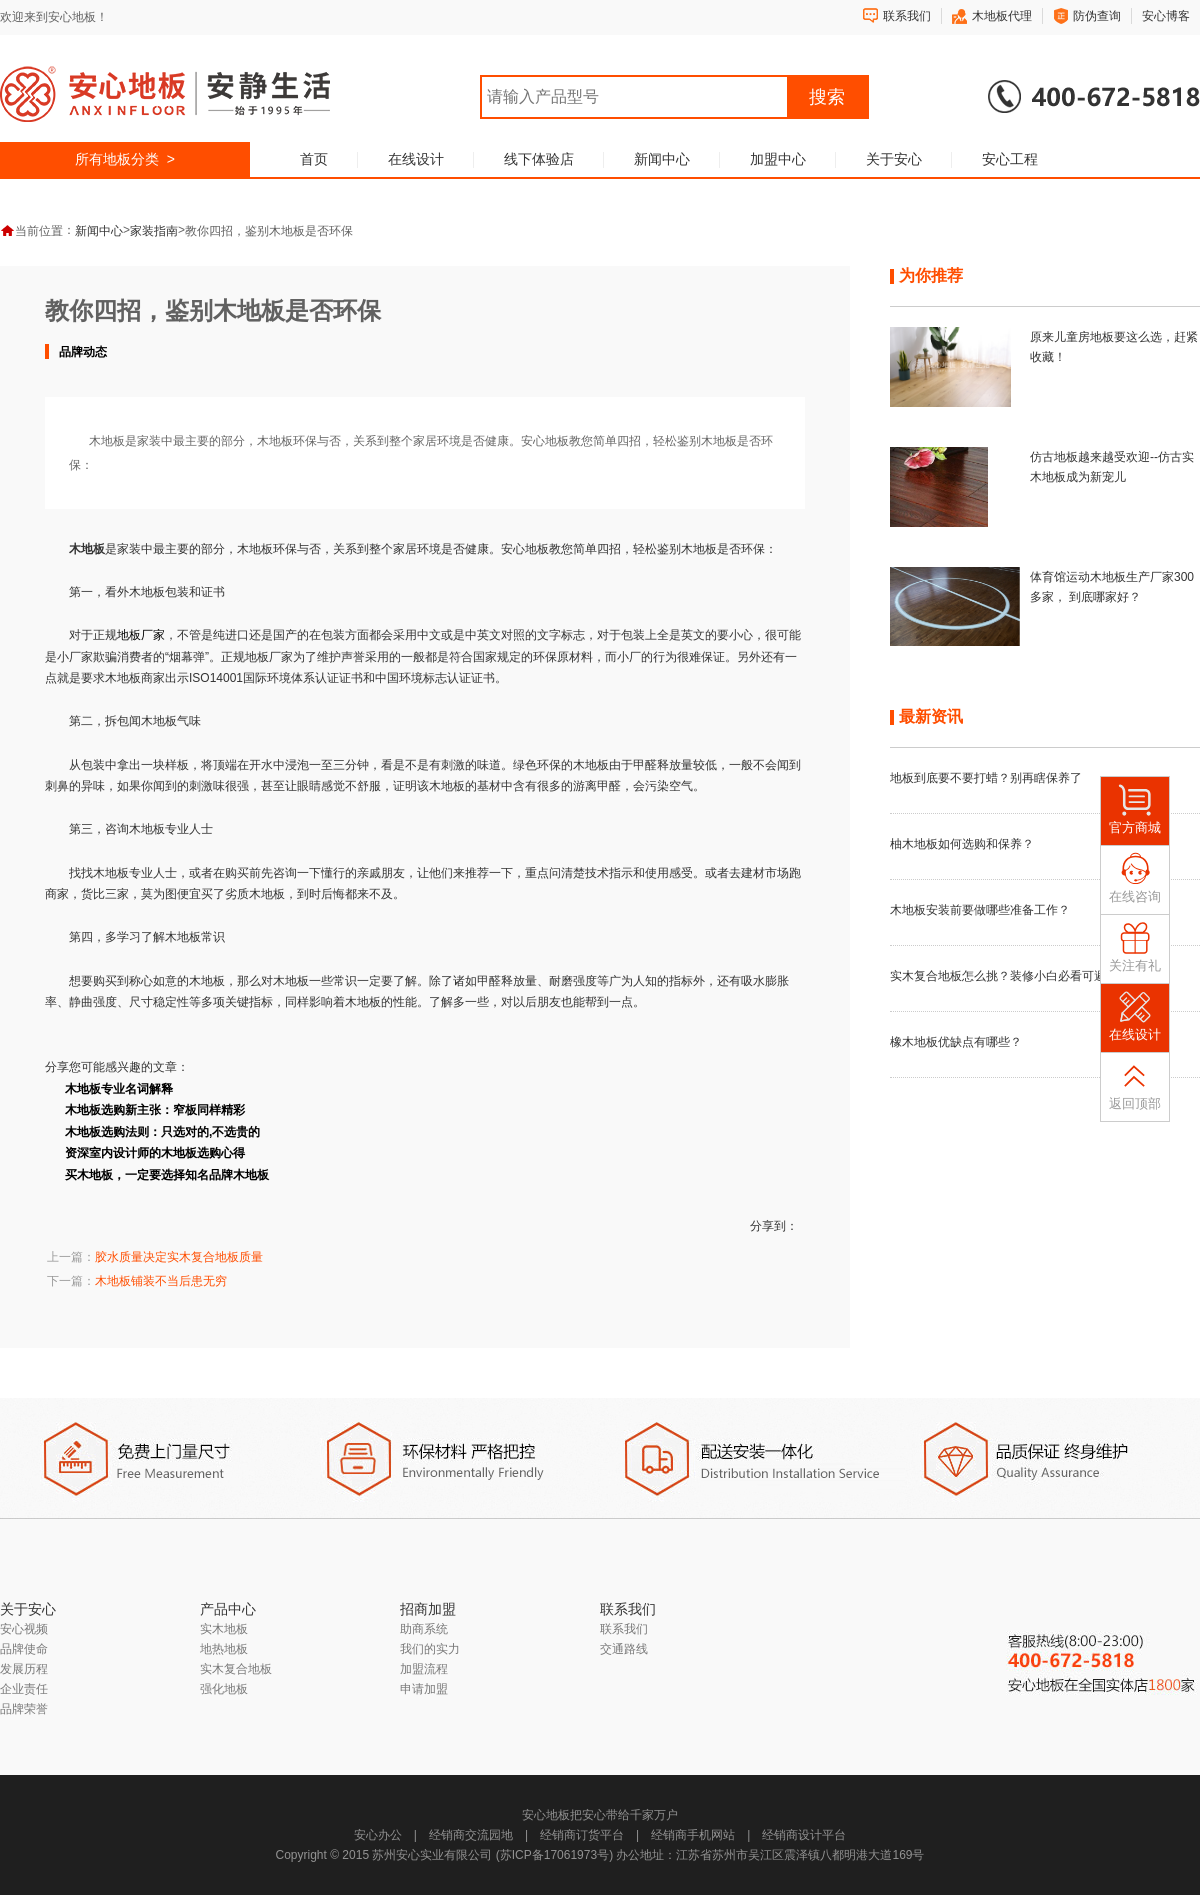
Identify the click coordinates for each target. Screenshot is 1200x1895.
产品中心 (228, 1609)
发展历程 (24, 1669)
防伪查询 (1097, 16)
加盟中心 (778, 159)
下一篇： (137, 1281)
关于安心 (894, 159)
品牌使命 (24, 1649)
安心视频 (24, 1629)
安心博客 (1166, 16)
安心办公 (378, 1835)
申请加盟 (424, 1689)
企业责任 (24, 1689)
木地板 (447, 786)
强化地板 (224, 1689)
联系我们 (907, 16)
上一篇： (155, 1257)
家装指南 (154, 231)
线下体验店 (539, 159)
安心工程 (1010, 159)
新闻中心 (662, 159)
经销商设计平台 (804, 1835)
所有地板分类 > (125, 159)
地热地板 (224, 1649)
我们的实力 (430, 1649)
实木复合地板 (236, 1669)
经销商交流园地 (471, 1835)
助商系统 (424, 1629)
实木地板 (224, 1629)
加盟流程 (424, 1669)
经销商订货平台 (582, 1835)
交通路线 (624, 1649)
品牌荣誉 (24, 1709)
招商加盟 (428, 1609)
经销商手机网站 (693, 1835)
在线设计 (416, 159)
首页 (314, 159)
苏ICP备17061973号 (554, 1855)
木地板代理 (1002, 16)
